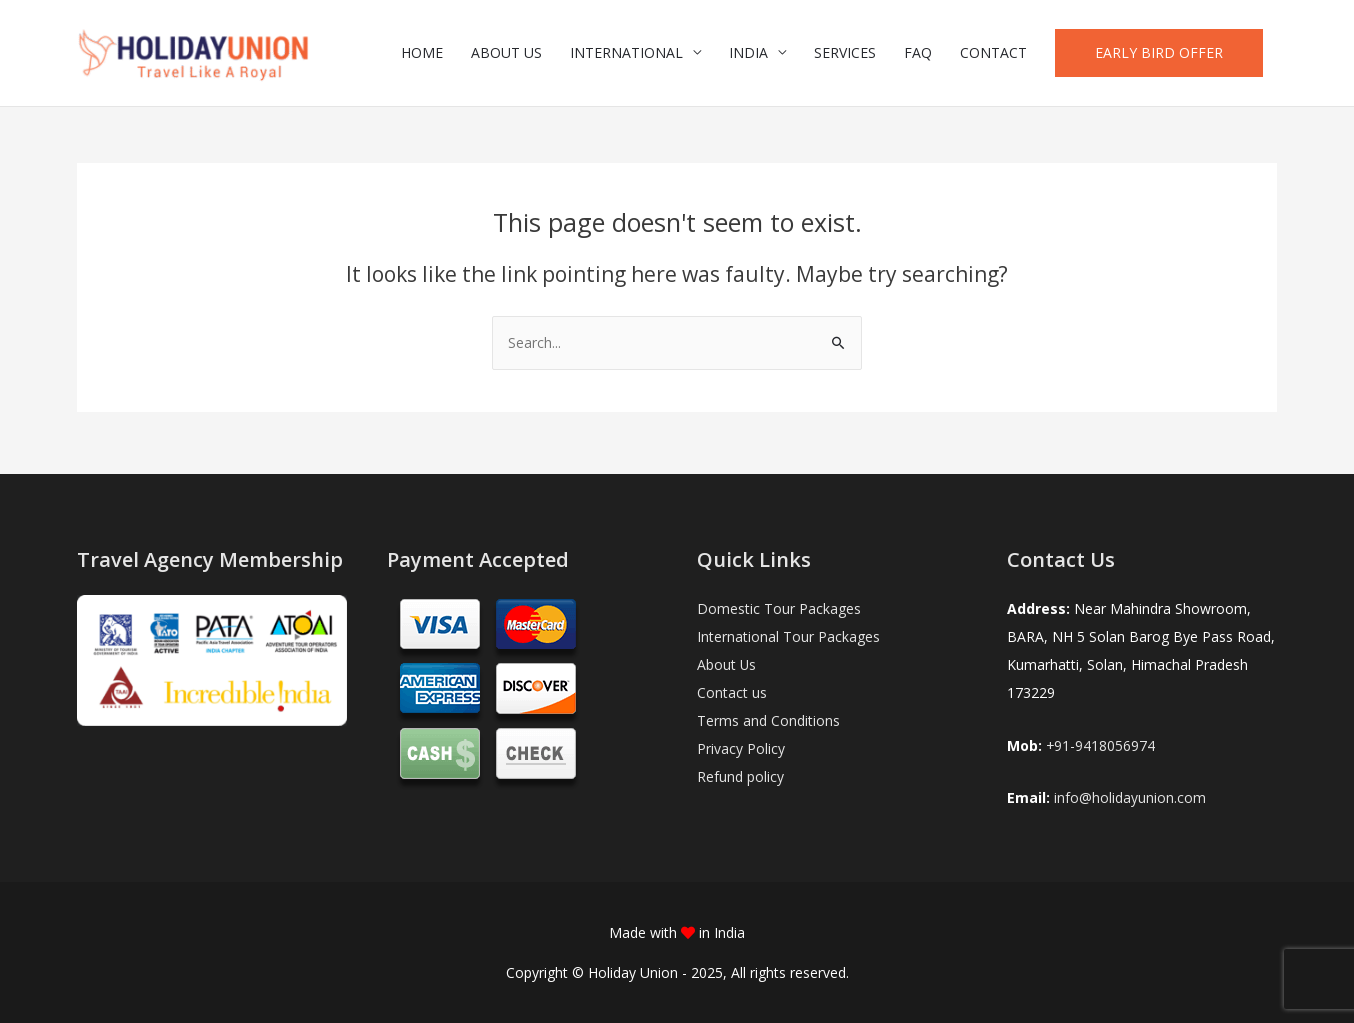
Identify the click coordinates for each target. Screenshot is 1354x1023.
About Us (727, 664)
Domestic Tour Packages (779, 608)
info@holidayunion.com (1130, 797)
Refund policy (740, 776)
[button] (1159, 56)
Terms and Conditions (768, 720)
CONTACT (993, 55)
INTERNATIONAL (626, 55)
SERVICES (845, 55)
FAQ (918, 55)
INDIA (748, 55)
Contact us (732, 692)
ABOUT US (506, 55)
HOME (422, 55)
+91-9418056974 (1101, 745)
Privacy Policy (741, 748)
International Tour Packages (788, 636)
